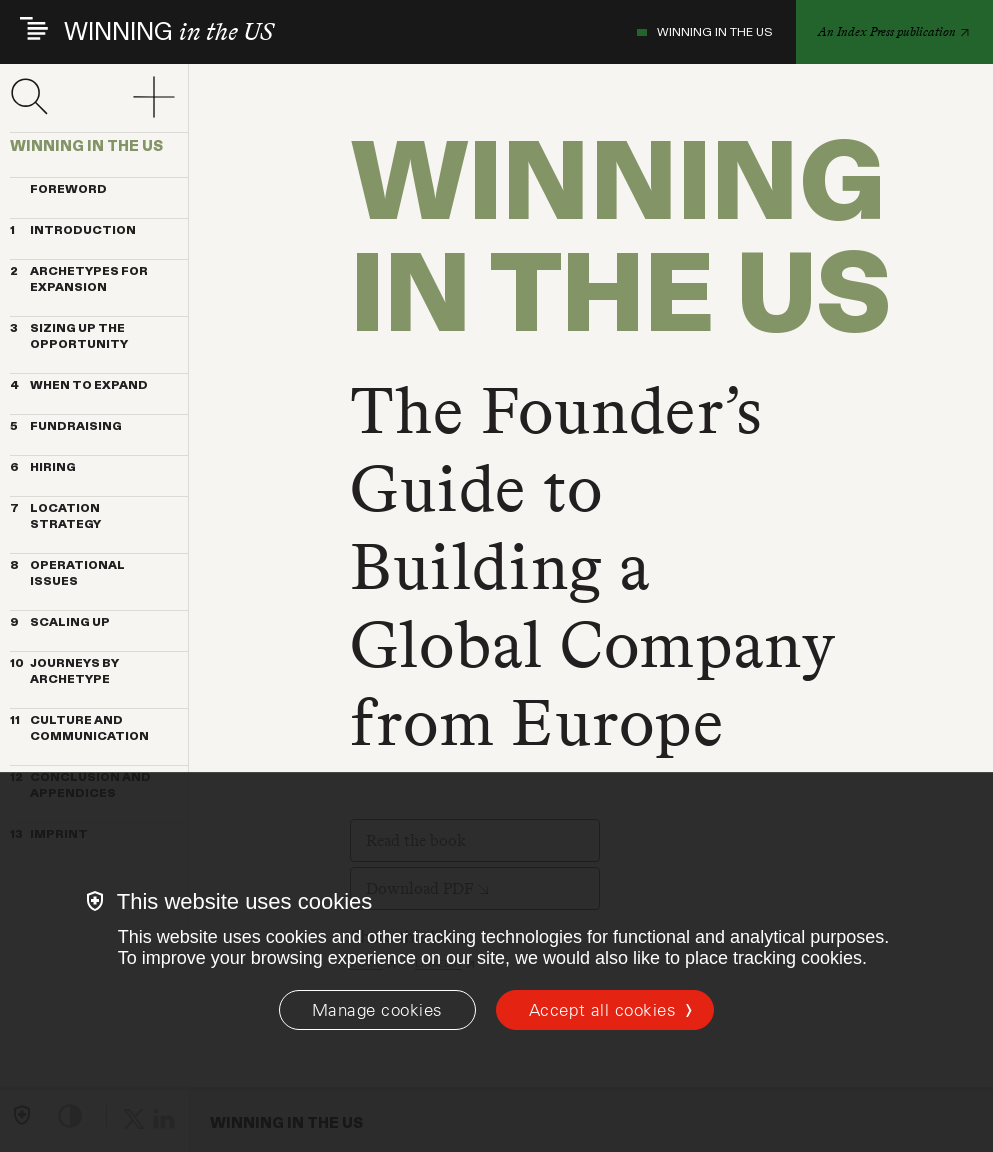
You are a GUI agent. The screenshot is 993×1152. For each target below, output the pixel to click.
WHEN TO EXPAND (79, 386)
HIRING (43, 468)
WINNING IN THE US (704, 32)
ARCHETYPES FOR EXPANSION (79, 280)
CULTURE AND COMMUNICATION (79, 729)
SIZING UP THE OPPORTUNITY (69, 337)
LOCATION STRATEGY (55, 517)
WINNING (168, 32)
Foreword (58, 190)
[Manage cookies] (377, 1010)
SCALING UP (60, 623)
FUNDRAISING (66, 427)
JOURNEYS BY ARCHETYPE (64, 672)
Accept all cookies (602, 1010)
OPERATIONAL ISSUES (67, 574)
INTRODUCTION (73, 231)
